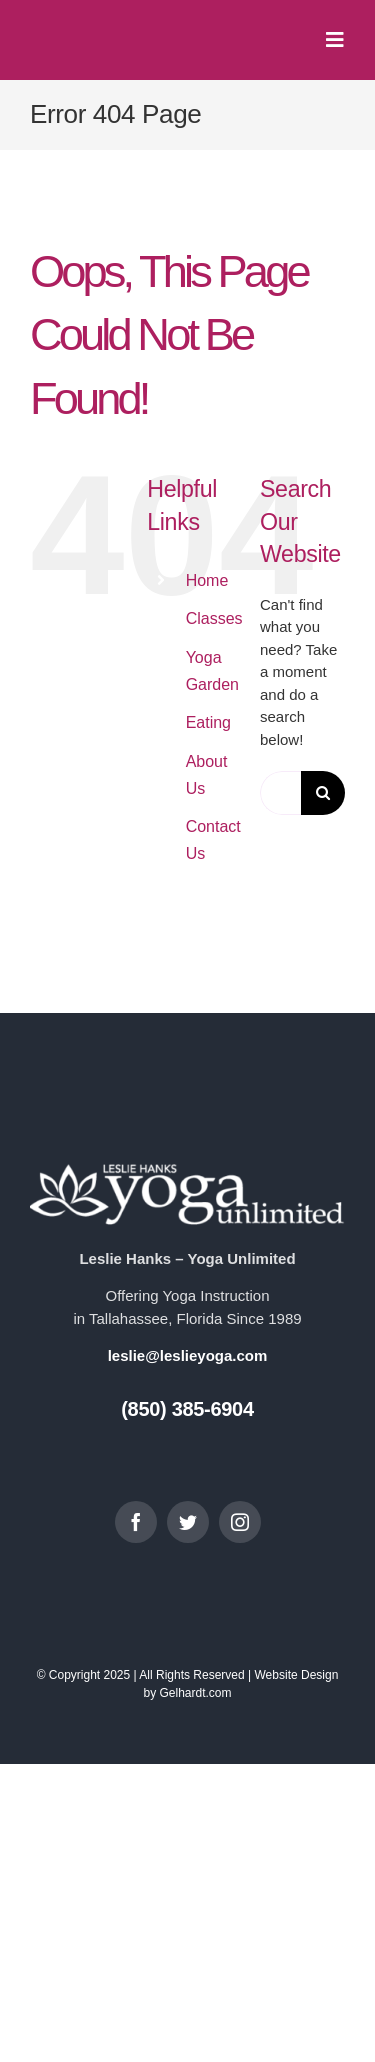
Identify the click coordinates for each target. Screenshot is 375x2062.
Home (207, 580)
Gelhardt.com (195, 1693)
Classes (214, 618)
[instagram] (240, 1522)
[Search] (323, 793)
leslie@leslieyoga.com (188, 1355)
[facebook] (136, 1522)
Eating (208, 722)
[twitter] (188, 1522)
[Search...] (280, 793)
